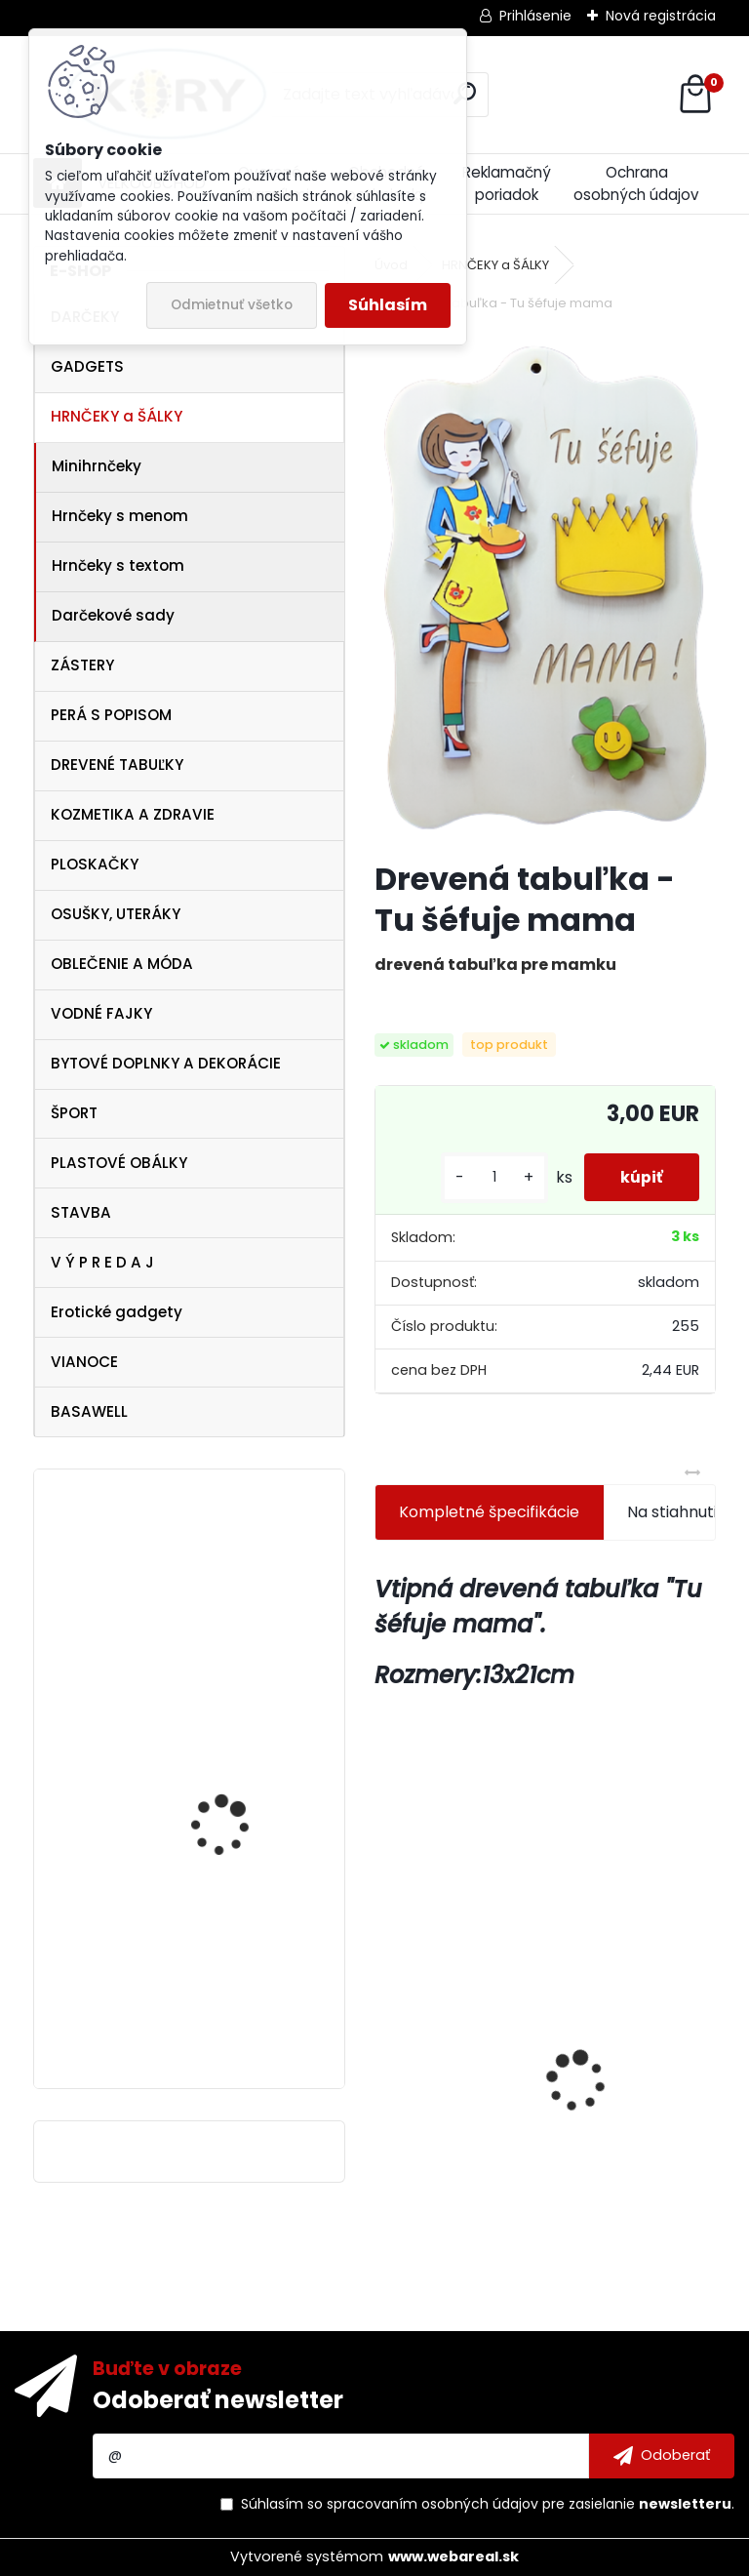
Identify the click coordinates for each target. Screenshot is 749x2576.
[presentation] (385, 2047)
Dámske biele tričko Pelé (244, 1826)
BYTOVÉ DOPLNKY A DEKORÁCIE (166, 1063)
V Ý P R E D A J (102, 1262)
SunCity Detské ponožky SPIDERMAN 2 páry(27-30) (243, 2009)
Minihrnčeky (96, 466)
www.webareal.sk (453, 2556)
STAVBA (81, 1212)
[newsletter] (661, 2456)
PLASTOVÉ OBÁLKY (119, 1162)
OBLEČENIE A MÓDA (122, 963)
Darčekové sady (113, 615)
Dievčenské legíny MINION (633, 2052)
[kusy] (488, 1177)
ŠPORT (74, 1113)
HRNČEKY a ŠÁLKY (116, 416)
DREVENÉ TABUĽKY (117, 764)
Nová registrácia (661, 15)
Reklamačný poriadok (506, 183)
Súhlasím (387, 305)
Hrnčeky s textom (118, 565)
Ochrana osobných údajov (636, 183)
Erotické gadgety (116, 1312)
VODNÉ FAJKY (101, 1013)
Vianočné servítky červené (222, 1609)
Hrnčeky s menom (120, 515)
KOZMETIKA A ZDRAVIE (133, 814)
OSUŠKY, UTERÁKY (115, 914)
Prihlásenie (535, 15)
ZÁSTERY (82, 665)
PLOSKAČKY (94, 864)
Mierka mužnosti (451, 2083)
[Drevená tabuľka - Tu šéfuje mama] (544, 589)
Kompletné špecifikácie (489, 1512)
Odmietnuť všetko (232, 305)
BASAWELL (89, 1411)
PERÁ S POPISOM (111, 714)
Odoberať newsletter (218, 2400)
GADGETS (87, 366)
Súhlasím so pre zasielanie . (487, 2504)
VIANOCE (84, 1361)
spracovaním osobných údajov (432, 2504)
